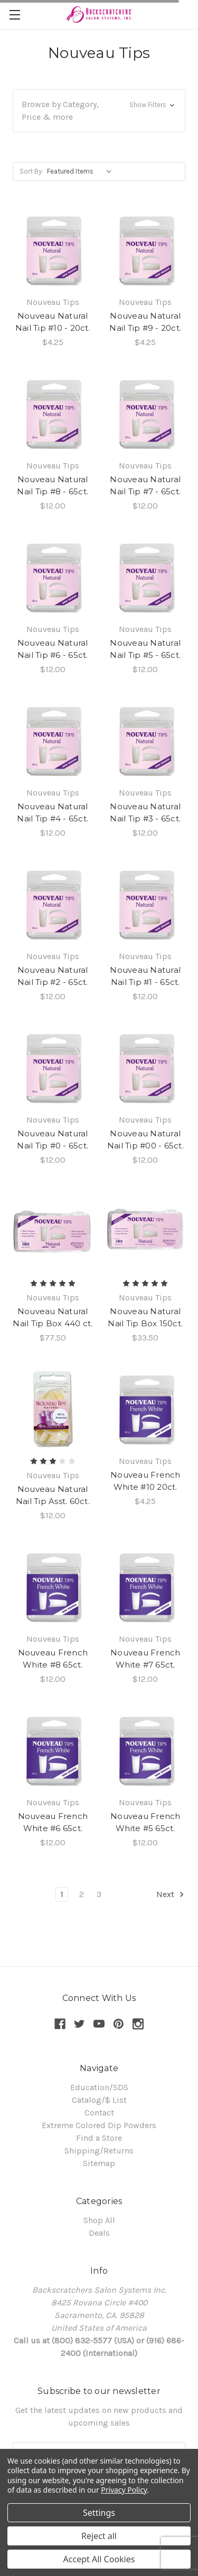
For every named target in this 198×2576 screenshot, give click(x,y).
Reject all (99, 2536)
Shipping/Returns (99, 2151)
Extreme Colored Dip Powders (99, 2125)
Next (170, 1894)
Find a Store (99, 2138)
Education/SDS (99, 2087)
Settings (99, 2512)
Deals (99, 2233)
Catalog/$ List (99, 2100)
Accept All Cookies (99, 2559)
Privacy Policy (124, 2490)
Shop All (99, 2220)
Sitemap (99, 2163)
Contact (99, 2113)
